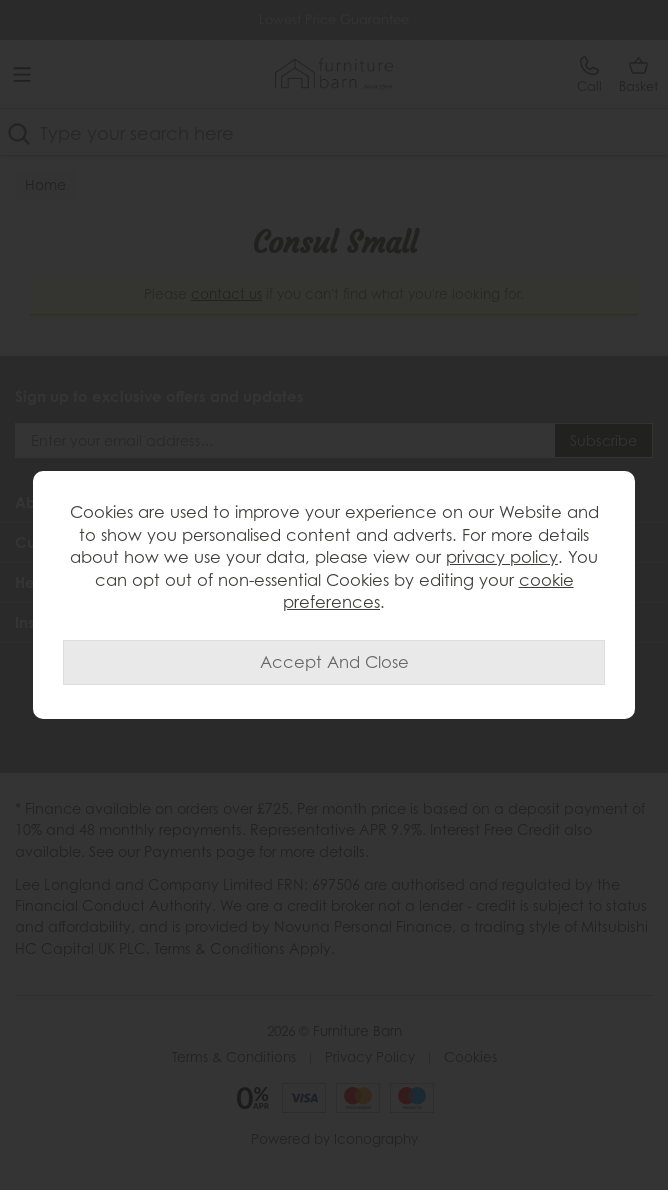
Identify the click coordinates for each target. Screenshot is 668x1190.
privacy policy (502, 557)
